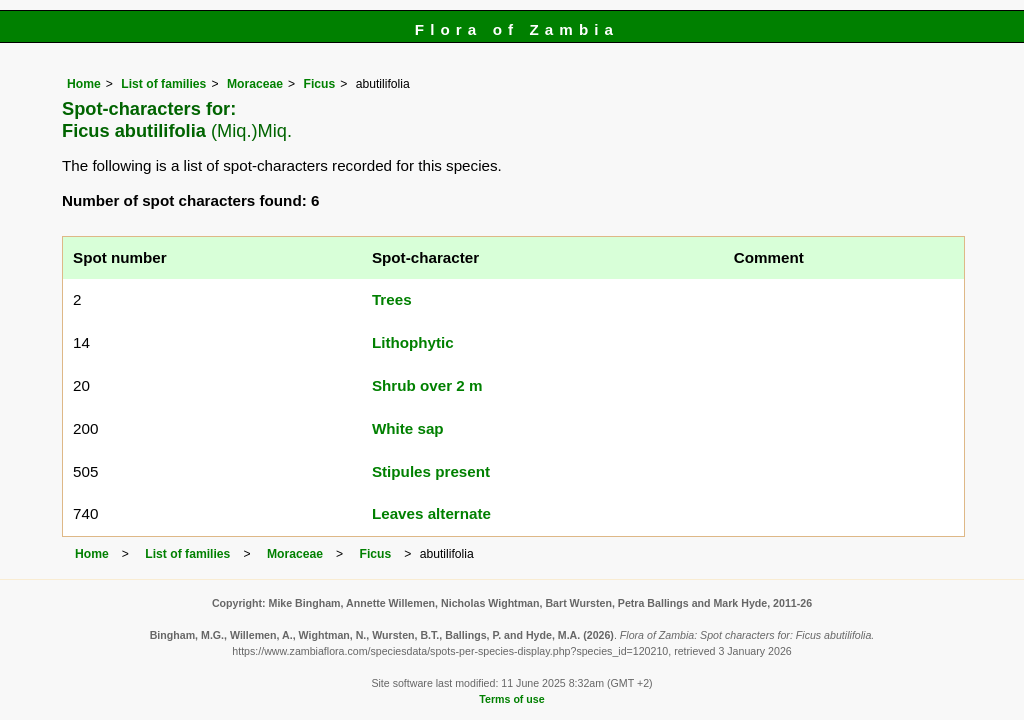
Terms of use (511, 699)
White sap (408, 428)
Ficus (319, 84)
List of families (163, 84)
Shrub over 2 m (427, 385)
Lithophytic (413, 342)
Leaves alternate (431, 513)
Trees (392, 299)
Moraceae (255, 84)
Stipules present (431, 471)
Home (84, 84)
